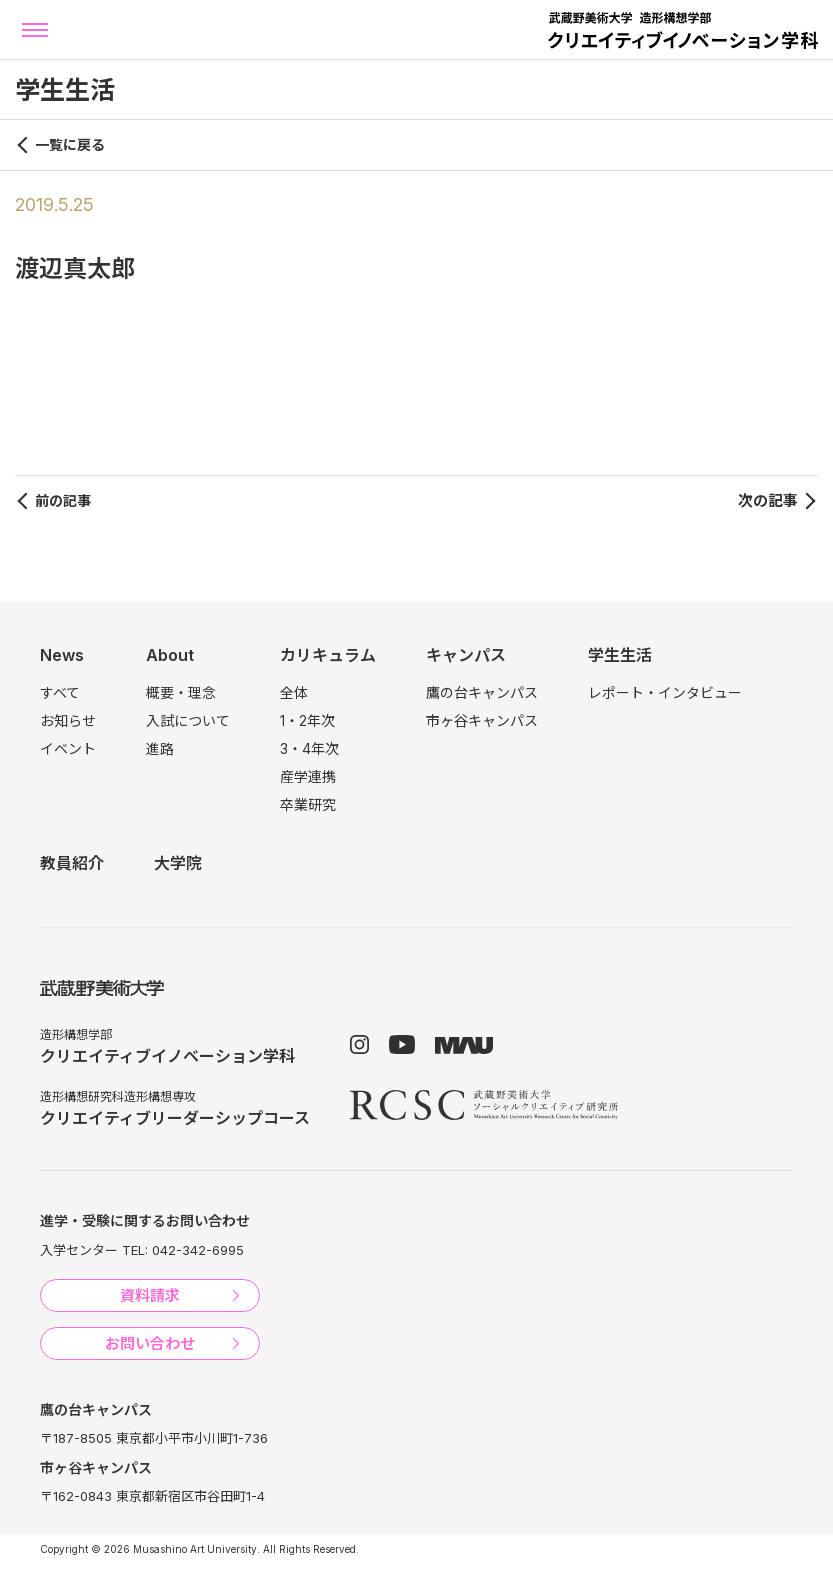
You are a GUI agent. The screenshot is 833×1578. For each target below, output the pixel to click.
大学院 (178, 863)
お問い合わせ (150, 1343)
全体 (294, 692)
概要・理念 (181, 692)
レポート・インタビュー (665, 692)
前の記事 (63, 500)
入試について (188, 720)
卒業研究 (308, 804)
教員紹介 (72, 863)
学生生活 (620, 655)
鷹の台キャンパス (482, 692)
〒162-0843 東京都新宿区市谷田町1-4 (152, 1496)
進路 (160, 748)
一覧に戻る (70, 144)
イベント (68, 748)
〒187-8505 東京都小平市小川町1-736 (154, 1438)
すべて (60, 692)
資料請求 (150, 1295)
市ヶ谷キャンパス (482, 720)
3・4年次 (309, 748)
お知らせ (68, 720)
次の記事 (768, 500)
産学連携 (308, 776)
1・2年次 (307, 720)
